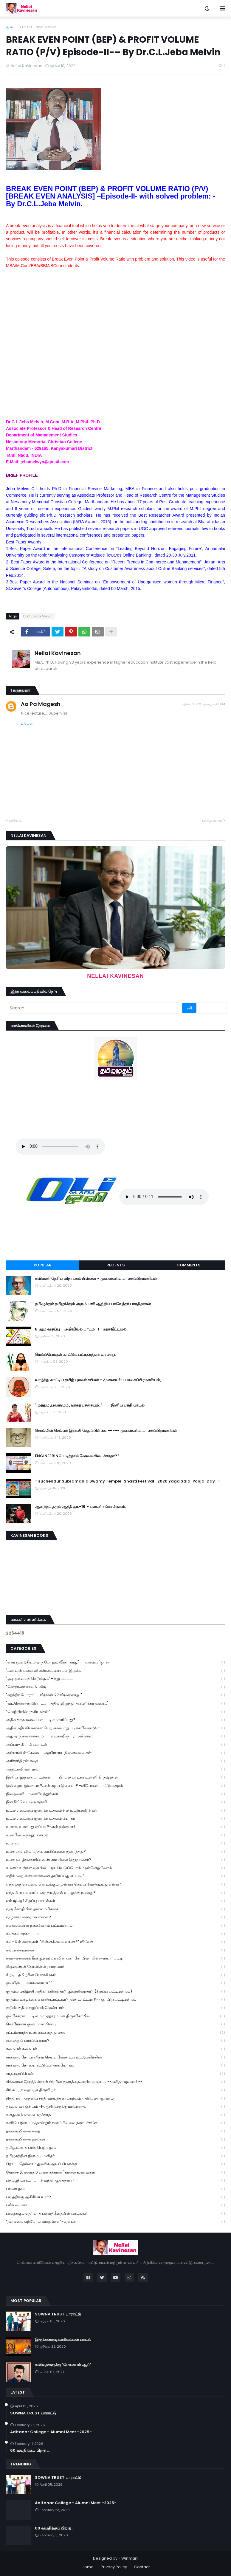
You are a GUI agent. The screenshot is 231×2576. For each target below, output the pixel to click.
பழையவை (212, 820)
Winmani (129, 2558)
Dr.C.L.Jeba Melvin (39, 27)
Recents (115, 1265)
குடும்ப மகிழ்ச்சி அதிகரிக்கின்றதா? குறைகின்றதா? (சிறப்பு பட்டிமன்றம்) (115, 1991)
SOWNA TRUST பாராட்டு (58, 2314)
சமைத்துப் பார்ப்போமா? (115, 2041)
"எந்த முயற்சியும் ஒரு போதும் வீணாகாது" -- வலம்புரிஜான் (115, 1662)
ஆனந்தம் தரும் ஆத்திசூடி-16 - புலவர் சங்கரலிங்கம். (80, 1506)
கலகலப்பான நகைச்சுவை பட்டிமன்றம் (115, 1926)
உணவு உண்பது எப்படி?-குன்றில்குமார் (115, 1827)
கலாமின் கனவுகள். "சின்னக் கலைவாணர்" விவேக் (115, 1942)
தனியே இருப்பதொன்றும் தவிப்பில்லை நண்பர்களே (115, 2123)
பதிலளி (27, 723)
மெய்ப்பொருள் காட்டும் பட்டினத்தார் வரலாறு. (75, 1354)
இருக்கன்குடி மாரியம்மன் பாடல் (63, 2339)
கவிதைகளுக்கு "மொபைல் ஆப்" (63, 2365)
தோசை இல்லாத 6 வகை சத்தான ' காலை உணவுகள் (115, 2172)
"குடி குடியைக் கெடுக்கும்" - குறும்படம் (115, 1679)
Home (88, 2567)
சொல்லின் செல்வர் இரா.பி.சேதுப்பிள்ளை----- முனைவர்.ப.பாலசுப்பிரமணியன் (106, 1430)
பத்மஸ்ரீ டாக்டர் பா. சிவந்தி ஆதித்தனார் (115, 2180)
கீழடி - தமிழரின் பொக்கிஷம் (115, 1975)
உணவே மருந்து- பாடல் (115, 1835)
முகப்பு (12, 27)
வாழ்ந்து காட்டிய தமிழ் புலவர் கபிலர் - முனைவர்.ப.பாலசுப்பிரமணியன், (98, 1380)
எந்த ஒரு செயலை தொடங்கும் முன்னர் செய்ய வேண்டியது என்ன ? (115, 1884)
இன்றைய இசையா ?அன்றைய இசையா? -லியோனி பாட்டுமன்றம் (115, 1786)
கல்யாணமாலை (115, 1950)
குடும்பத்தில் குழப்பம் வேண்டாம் (115, 2008)
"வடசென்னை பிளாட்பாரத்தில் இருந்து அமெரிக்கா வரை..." (115, 1703)
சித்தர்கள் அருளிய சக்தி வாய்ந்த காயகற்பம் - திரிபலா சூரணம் (115, 2098)
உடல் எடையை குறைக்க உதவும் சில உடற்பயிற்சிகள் (115, 1810)
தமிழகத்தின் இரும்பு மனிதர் (115, 2156)
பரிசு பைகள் (115, 2205)
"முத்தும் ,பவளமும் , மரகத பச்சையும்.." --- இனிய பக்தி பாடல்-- (92, 1405)
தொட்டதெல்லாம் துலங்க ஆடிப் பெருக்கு (115, 2164)
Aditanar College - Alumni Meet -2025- (51, 2432)
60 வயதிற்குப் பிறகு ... (29, 2450)
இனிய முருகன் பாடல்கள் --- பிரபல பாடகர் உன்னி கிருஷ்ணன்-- (115, 1777)
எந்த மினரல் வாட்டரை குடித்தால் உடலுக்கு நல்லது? (115, 1893)
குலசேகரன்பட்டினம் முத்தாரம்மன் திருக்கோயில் (115, 2016)
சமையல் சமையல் (115, 2049)
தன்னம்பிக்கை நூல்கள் (115, 2139)
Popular (43, 1265)
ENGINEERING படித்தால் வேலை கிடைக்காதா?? (77, 1456)
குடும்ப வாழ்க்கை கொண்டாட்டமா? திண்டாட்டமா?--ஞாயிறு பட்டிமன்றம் (115, 1999)
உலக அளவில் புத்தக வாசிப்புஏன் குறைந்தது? (115, 1852)
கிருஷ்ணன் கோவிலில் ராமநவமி (115, 1967)
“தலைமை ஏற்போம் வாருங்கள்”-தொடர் (115, 2222)
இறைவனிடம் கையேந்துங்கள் (115, 1794)
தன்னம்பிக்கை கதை (115, 2131)
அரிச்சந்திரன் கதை (115, 1761)
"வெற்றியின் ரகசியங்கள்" (115, 1712)
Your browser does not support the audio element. (60, 1146)
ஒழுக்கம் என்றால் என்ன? (115, 1917)
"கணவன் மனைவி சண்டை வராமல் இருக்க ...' (115, 1671)
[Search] (94, 1008)
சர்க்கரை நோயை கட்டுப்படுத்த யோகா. (115, 2065)
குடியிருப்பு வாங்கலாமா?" (115, 1983)
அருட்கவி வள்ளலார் (115, 1769)
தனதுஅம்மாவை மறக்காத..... (115, 2115)
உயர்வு (115, 1843)
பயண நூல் (115, 2189)
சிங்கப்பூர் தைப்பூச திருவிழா (115, 2090)
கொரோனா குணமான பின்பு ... (115, 2024)
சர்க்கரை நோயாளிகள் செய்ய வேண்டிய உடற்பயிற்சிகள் (115, 2057)
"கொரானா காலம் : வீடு (115, 1687)
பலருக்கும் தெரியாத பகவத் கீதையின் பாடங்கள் (115, 2214)
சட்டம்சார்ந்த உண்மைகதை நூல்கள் (115, 2033)
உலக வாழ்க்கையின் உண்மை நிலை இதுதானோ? (115, 1860)
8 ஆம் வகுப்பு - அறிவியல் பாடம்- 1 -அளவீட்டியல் (80, 1329)
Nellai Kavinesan (58, 653)
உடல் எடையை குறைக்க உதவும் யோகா (115, 1819)
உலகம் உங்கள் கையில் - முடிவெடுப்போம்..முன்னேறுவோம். (115, 1868)
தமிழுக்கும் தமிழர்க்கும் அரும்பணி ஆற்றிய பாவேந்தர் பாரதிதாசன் (93, 1304)
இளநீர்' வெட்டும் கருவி (115, 1802)
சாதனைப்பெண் (115, 2074)
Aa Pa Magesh (41, 704)
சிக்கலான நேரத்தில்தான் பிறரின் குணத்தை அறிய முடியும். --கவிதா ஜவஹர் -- (115, 2082)
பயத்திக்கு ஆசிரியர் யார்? (115, 2197)
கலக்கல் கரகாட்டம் (115, 1934)
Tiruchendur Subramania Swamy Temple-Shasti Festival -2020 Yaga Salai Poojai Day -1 (127, 1481)
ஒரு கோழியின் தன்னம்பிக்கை (115, 1909)
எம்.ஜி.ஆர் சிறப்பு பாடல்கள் (115, 1901)
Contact (142, 2567)
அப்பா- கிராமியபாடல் (115, 1745)
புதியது (15, 820)
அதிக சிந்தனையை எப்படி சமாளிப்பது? (115, 1720)
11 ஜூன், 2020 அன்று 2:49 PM (202, 704)
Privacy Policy (114, 2567)
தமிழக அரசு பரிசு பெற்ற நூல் (115, 2148)
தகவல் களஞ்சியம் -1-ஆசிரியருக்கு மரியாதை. (115, 2106)
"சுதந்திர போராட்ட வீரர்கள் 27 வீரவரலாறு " (115, 1695)
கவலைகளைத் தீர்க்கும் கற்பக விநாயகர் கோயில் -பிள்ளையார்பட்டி (115, 1958)
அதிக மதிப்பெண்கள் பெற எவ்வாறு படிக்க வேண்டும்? (115, 1728)
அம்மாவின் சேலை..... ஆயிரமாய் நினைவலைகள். (115, 1753)
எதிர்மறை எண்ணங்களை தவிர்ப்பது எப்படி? (115, 1876)
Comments (188, 1265)
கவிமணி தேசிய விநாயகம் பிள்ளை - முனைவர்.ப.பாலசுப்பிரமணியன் (96, 1278)
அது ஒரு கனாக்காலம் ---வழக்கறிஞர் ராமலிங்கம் (115, 1736)
